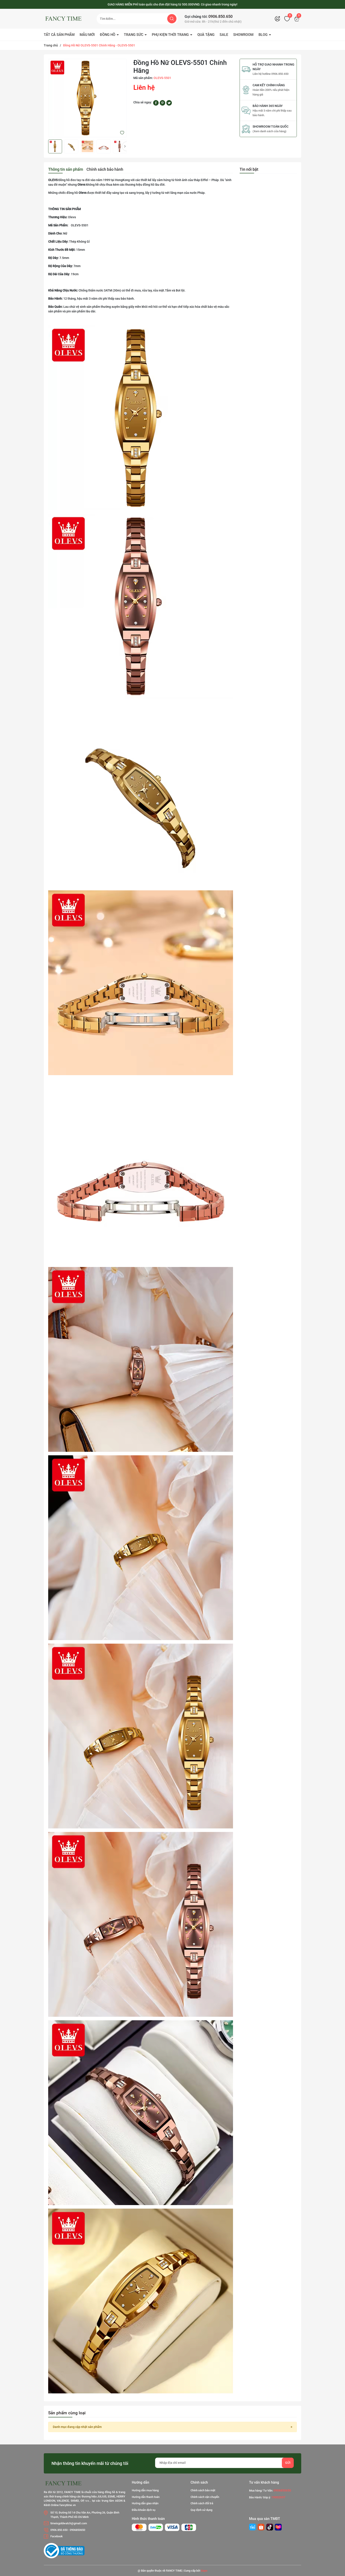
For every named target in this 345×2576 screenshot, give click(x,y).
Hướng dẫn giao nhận (145, 2503)
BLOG (263, 35)
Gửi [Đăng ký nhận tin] (287, 2462)
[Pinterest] (162, 102)
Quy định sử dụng (201, 2510)
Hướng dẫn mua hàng (145, 2490)
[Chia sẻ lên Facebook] (156, 102)
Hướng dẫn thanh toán (146, 2497)
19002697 (278, 2497)
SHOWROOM (243, 35)
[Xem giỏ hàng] (297, 18)
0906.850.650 (220, 16)
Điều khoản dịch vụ (143, 2510)
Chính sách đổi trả (202, 2503)
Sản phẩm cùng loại (67, 2412)
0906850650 (77, 2530)
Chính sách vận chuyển (205, 2497)
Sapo (204, 2570)
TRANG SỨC (134, 35)
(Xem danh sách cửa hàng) (269, 131)
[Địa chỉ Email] (224, 2463)
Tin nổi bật (249, 169)
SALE (224, 35)
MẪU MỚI (87, 35)
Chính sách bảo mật (203, 2490)
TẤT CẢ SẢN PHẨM (59, 35)
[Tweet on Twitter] (169, 102)
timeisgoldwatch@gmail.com (68, 2523)
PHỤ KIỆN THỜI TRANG (171, 35)
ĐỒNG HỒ (108, 35)
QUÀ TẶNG (206, 35)
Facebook (56, 2536)
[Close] (291, 2427)
